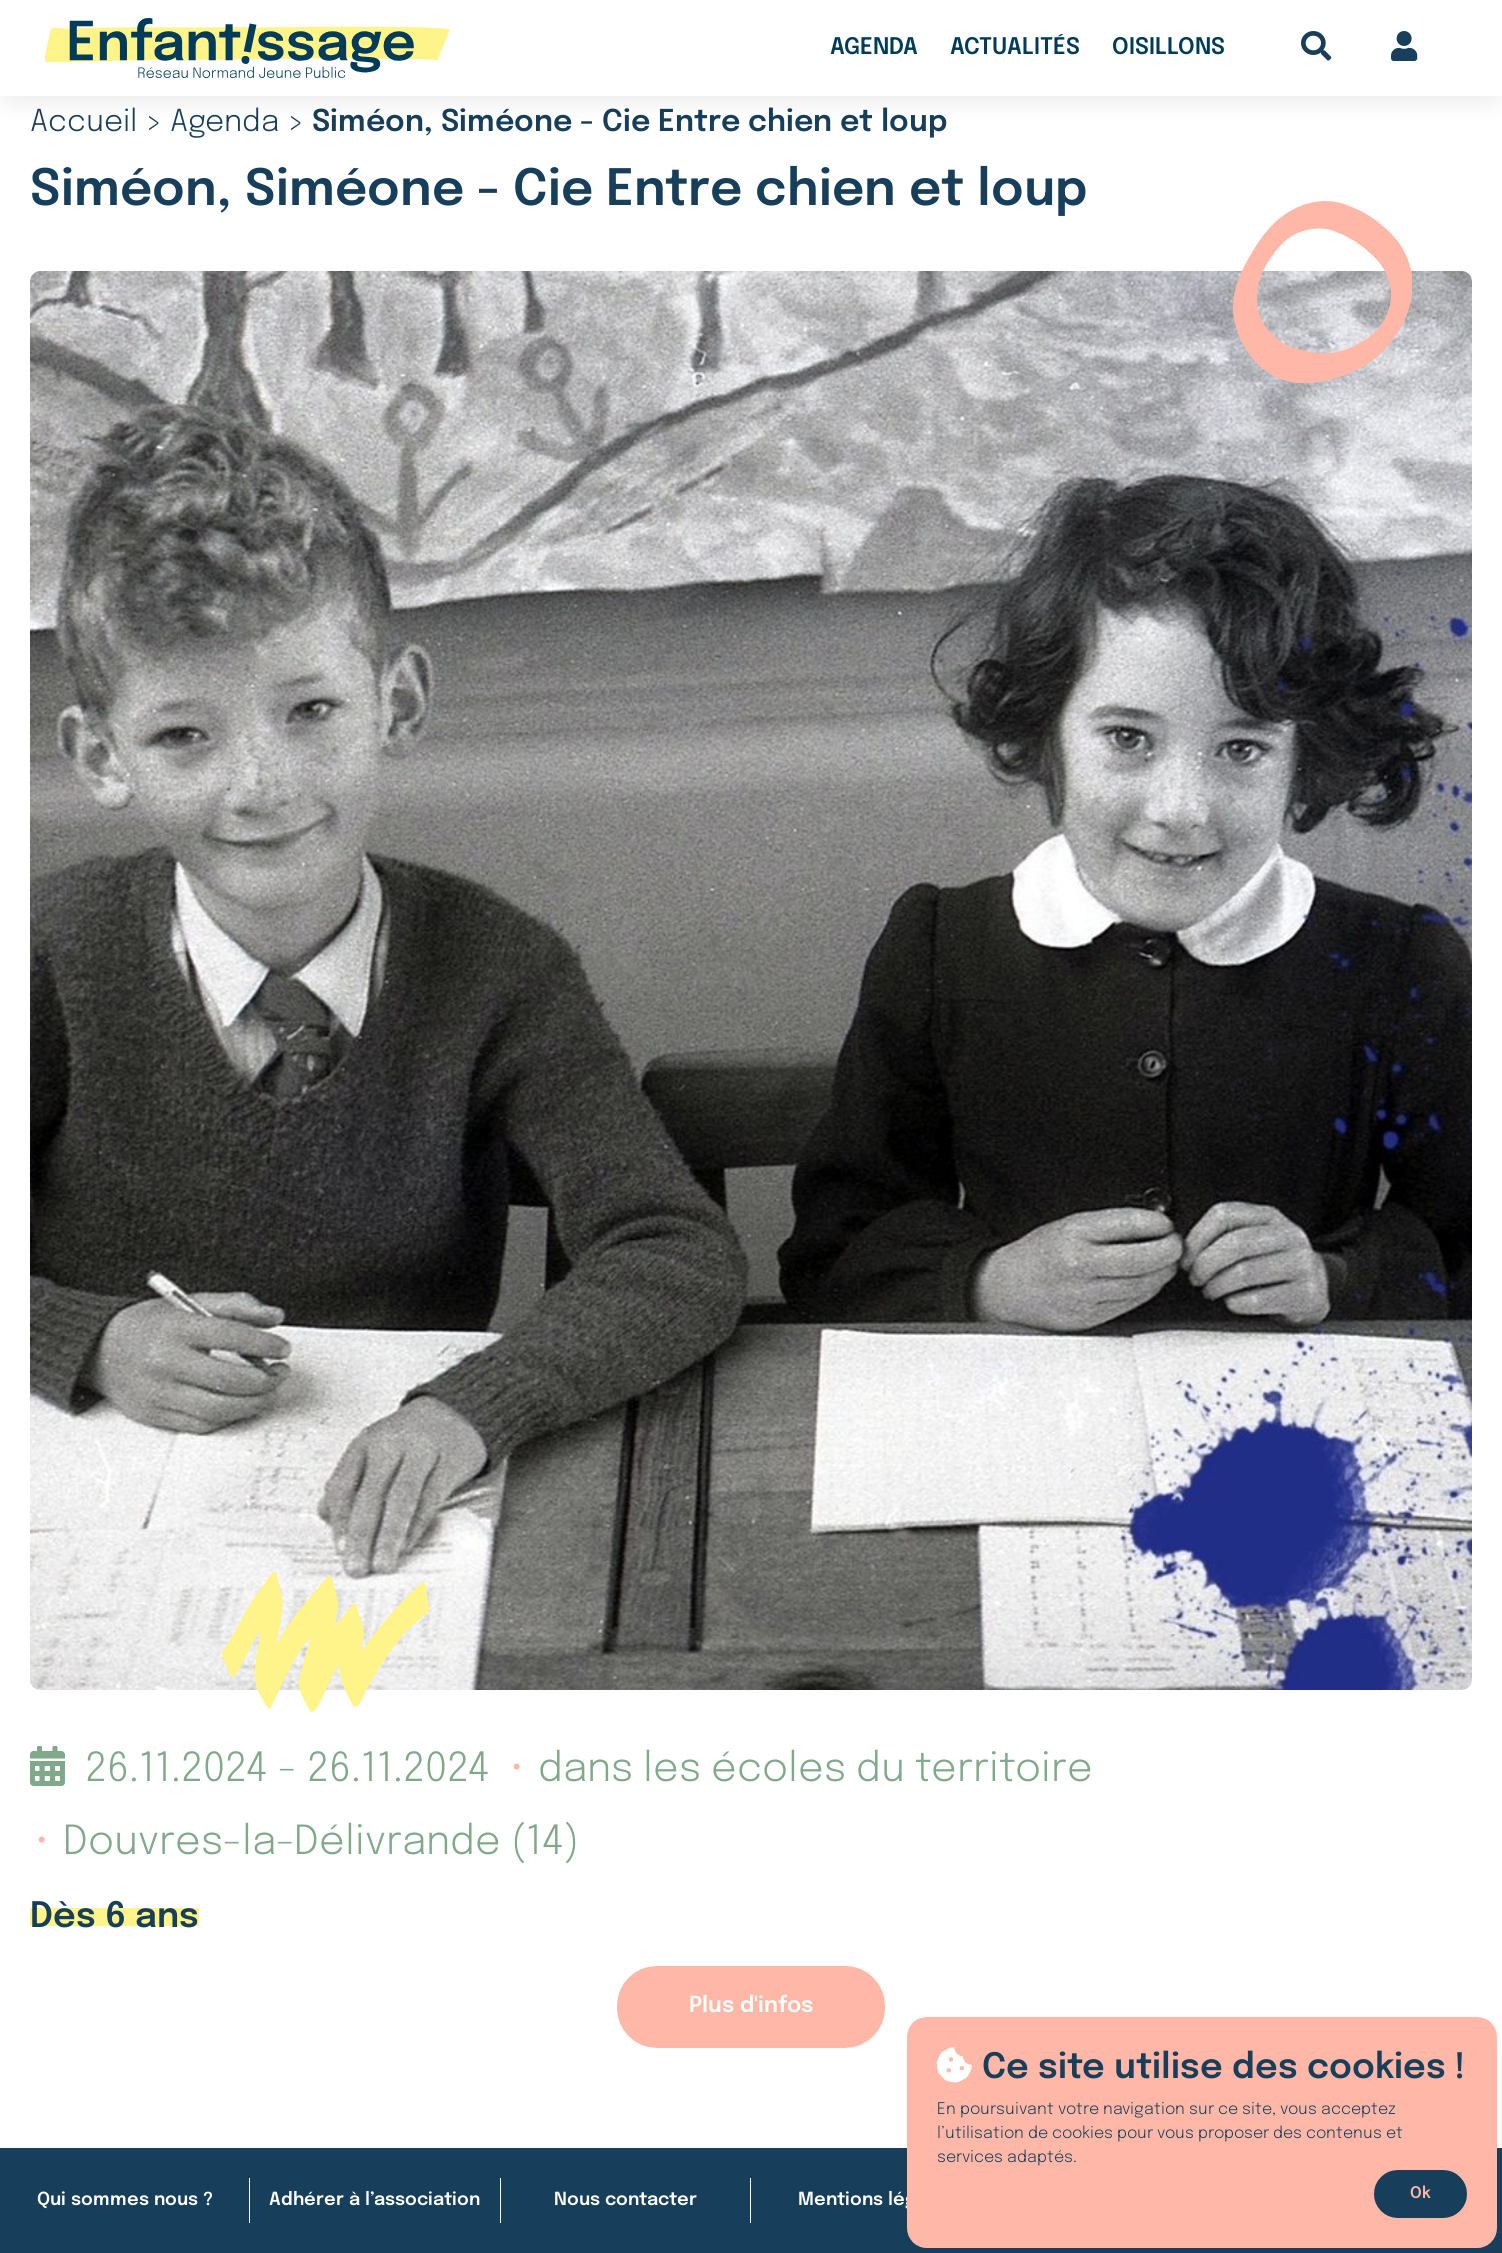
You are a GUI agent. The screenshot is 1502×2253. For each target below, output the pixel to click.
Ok (1420, 2193)
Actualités (1015, 47)
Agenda (874, 47)
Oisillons (1168, 47)
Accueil (83, 122)
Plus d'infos (751, 2006)
